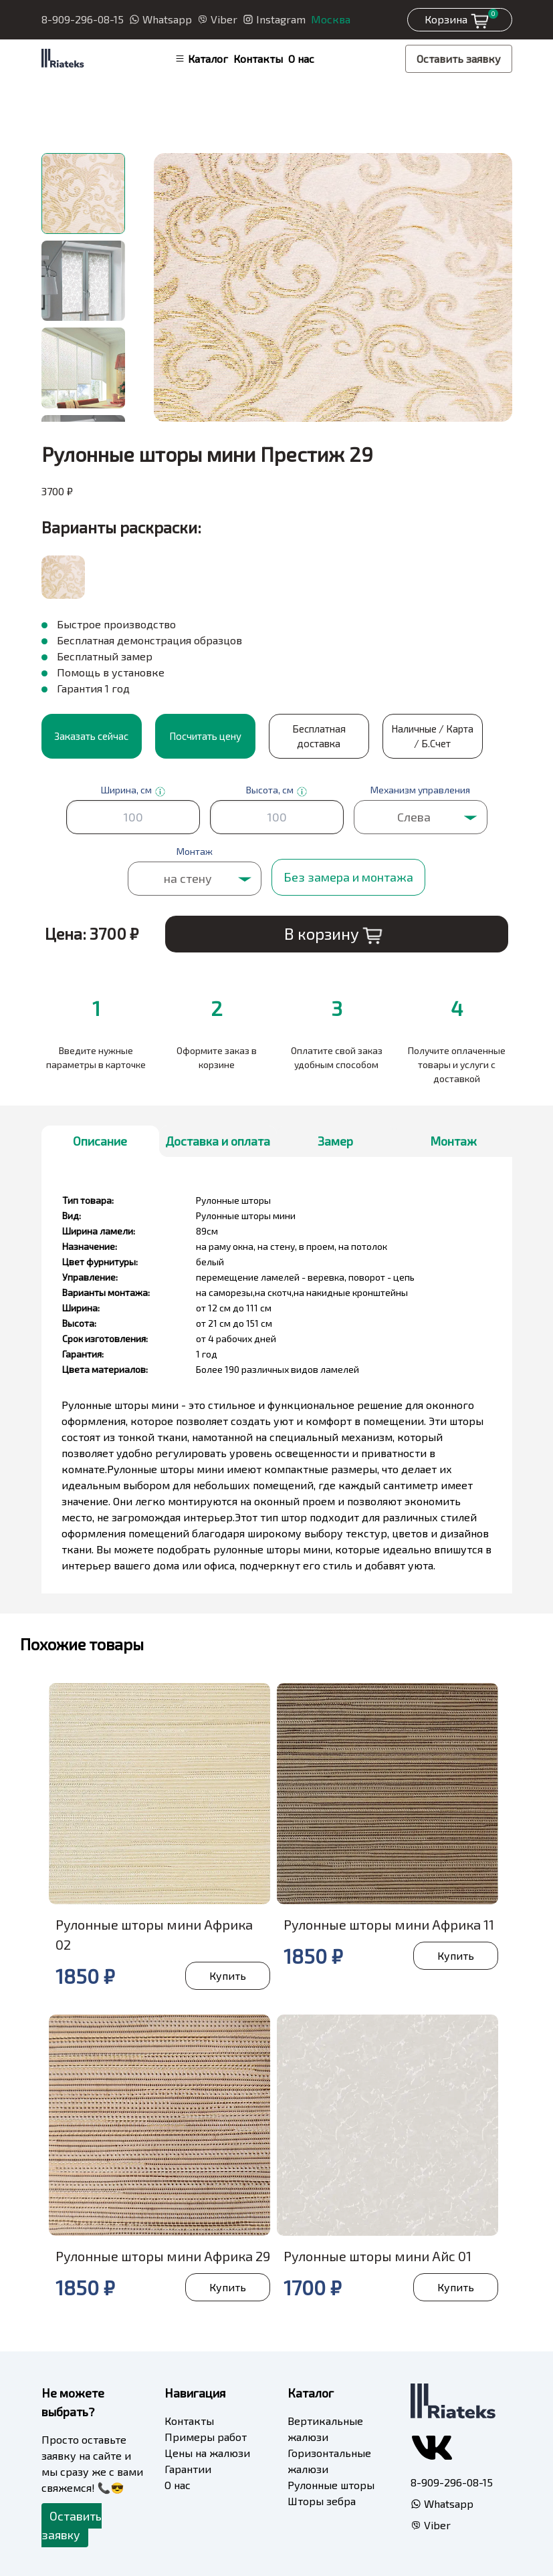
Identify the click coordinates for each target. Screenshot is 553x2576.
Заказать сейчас (91, 736)
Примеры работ (205, 2436)
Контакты (258, 58)
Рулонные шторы (331, 2484)
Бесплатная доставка (319, 736)
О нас (301, 58)
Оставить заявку (459, 58)
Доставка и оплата (217, 1141)
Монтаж (453, 1141)
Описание (100, 1141)
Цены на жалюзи (207, 2452)
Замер (335, 1141)
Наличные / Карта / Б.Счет (432, 736)
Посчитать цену (205, 736)
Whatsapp (160, 19)
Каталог (201, 58)
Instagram (274, 19)
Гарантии (187, 2468)
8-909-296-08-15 (82, 19)
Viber (217, 19)
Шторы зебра (322, 2500)
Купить (227, 1975)
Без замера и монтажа (348, 877)
